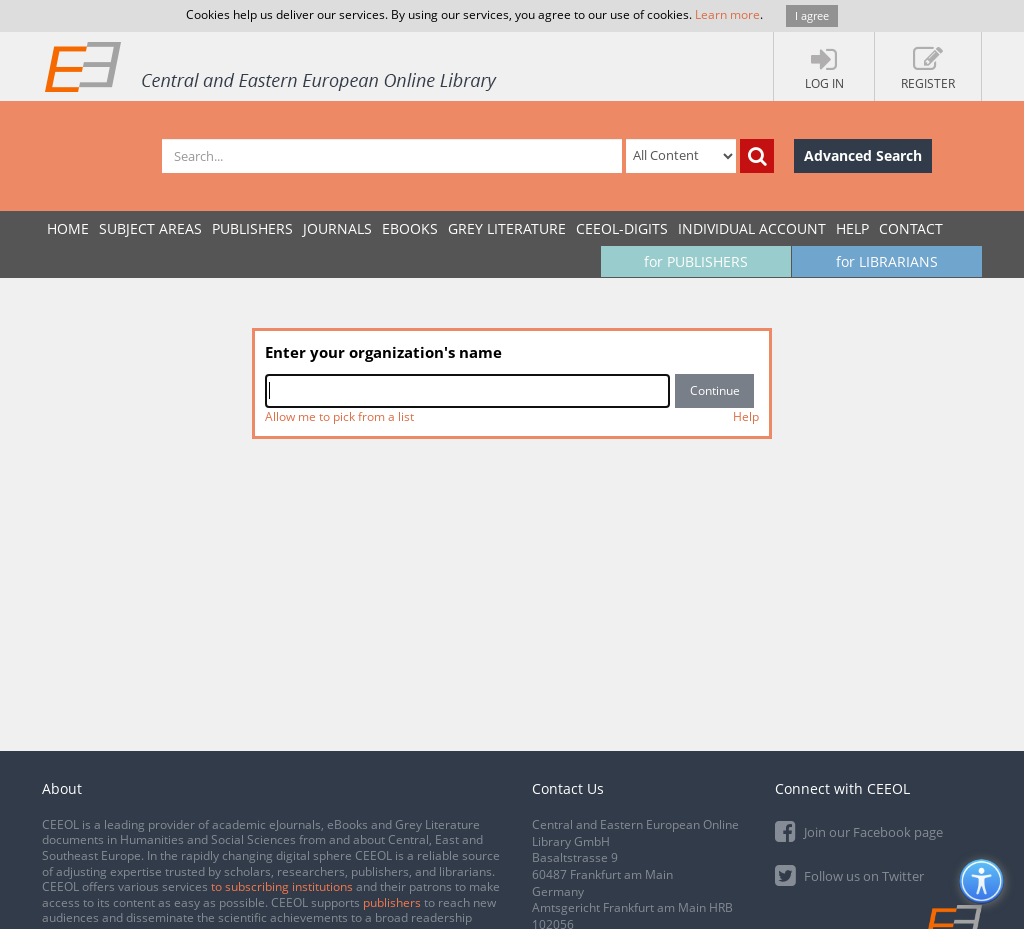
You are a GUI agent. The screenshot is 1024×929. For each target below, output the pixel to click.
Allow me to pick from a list (339, 416)
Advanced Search (863, 155)
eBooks (410, 228)
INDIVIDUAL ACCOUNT (752, 228)
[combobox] (467, 391)
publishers (392, 902)
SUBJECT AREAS (150, 228)
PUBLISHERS (252, 228)
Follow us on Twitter (849, 874)
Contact (911, 228)
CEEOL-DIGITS (622, 228)
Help (852, 228)
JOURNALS (337, 228)
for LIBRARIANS (887, 261)
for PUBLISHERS (696, 261)
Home (68, 228)
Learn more (727, 14)
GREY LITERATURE (507, 228)
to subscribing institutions (282, 886)
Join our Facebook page (859, 830)
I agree (812, 15)
